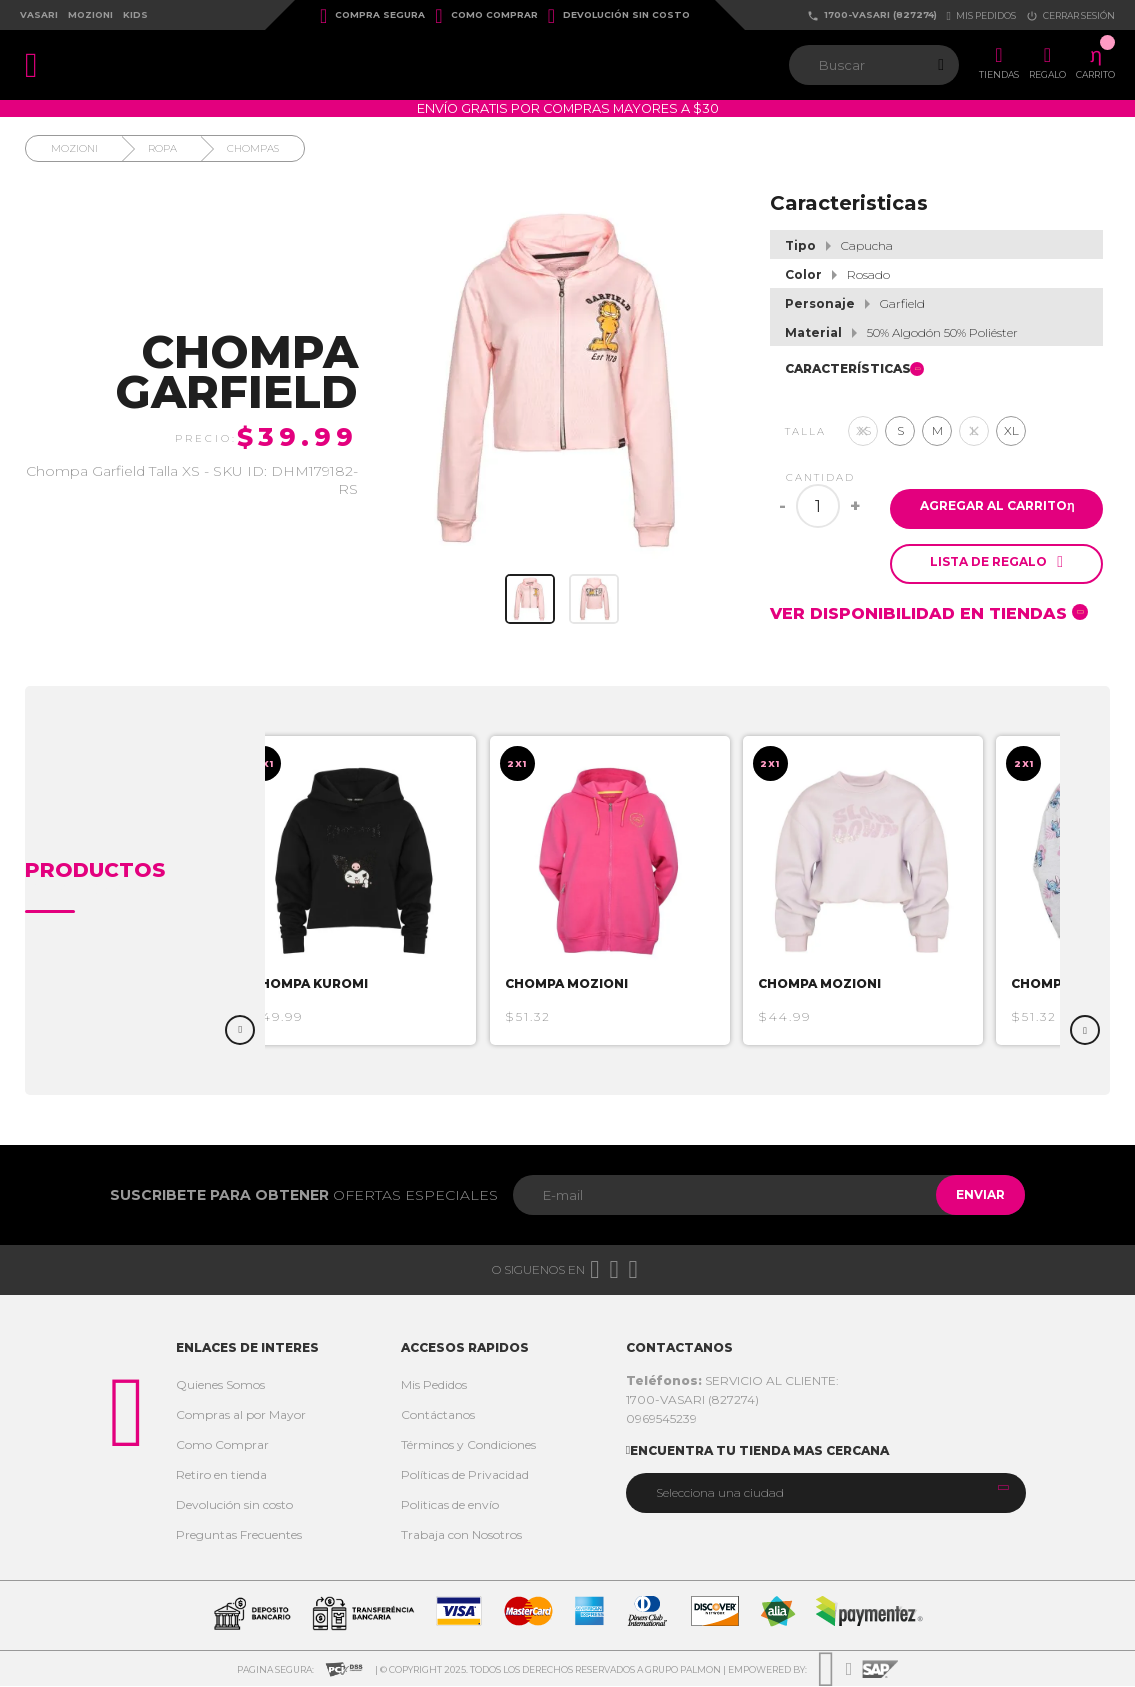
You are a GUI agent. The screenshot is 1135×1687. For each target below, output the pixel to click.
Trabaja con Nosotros (461, 1535)
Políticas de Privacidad (465, 1475)
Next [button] (1085, 1031)
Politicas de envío (450, 1505)
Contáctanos (438, 1415)
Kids (135, 14)
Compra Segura (372, 16)
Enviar (970, 1195)
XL (1011, 430)
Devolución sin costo (619, 16)
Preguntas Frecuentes (239, 1535)
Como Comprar (486, 16)
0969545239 (661, 1419)
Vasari (39, 14)
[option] (380, 891)
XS (863, 430)
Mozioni (90, 14)
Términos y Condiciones (468, 1445)
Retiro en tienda (221, 1475)
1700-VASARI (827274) (872, 15)
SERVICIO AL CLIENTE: (732, 1381)
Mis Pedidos (434, 1385)
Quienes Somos (220, 1385)
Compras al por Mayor (241, 1415)
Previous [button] (240, 1031)
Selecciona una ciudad (720, 1493)
